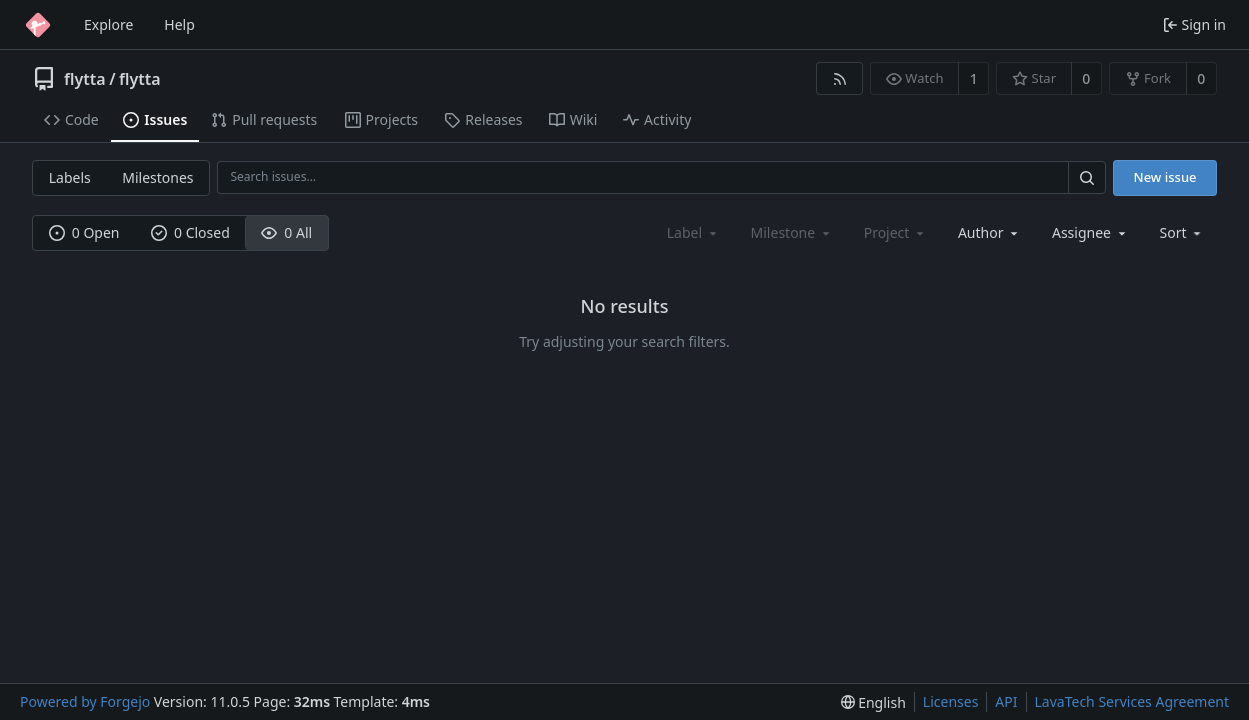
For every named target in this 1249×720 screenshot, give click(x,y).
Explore (108, 24)
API (1006, 701)
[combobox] (989, 232)
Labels (70, 177)
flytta (85, 79)
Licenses (951, 701)
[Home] (38, 25)
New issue (1165, 177)
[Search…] (1087, 177)
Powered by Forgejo (85, 701)
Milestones (157, 177)
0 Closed (190, 232)
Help (179, 24)
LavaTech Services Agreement (1132, 701)
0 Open (84, 232)
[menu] (1182, 232)
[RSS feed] (839, 78)
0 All (286, 232)
